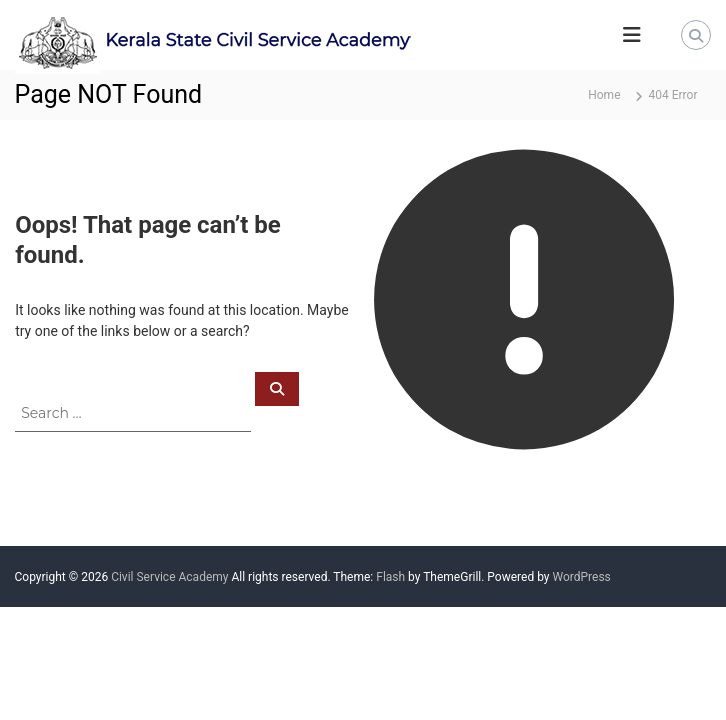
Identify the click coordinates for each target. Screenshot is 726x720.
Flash (390, 577)
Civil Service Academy (169, 577)
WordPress (581, 577)
